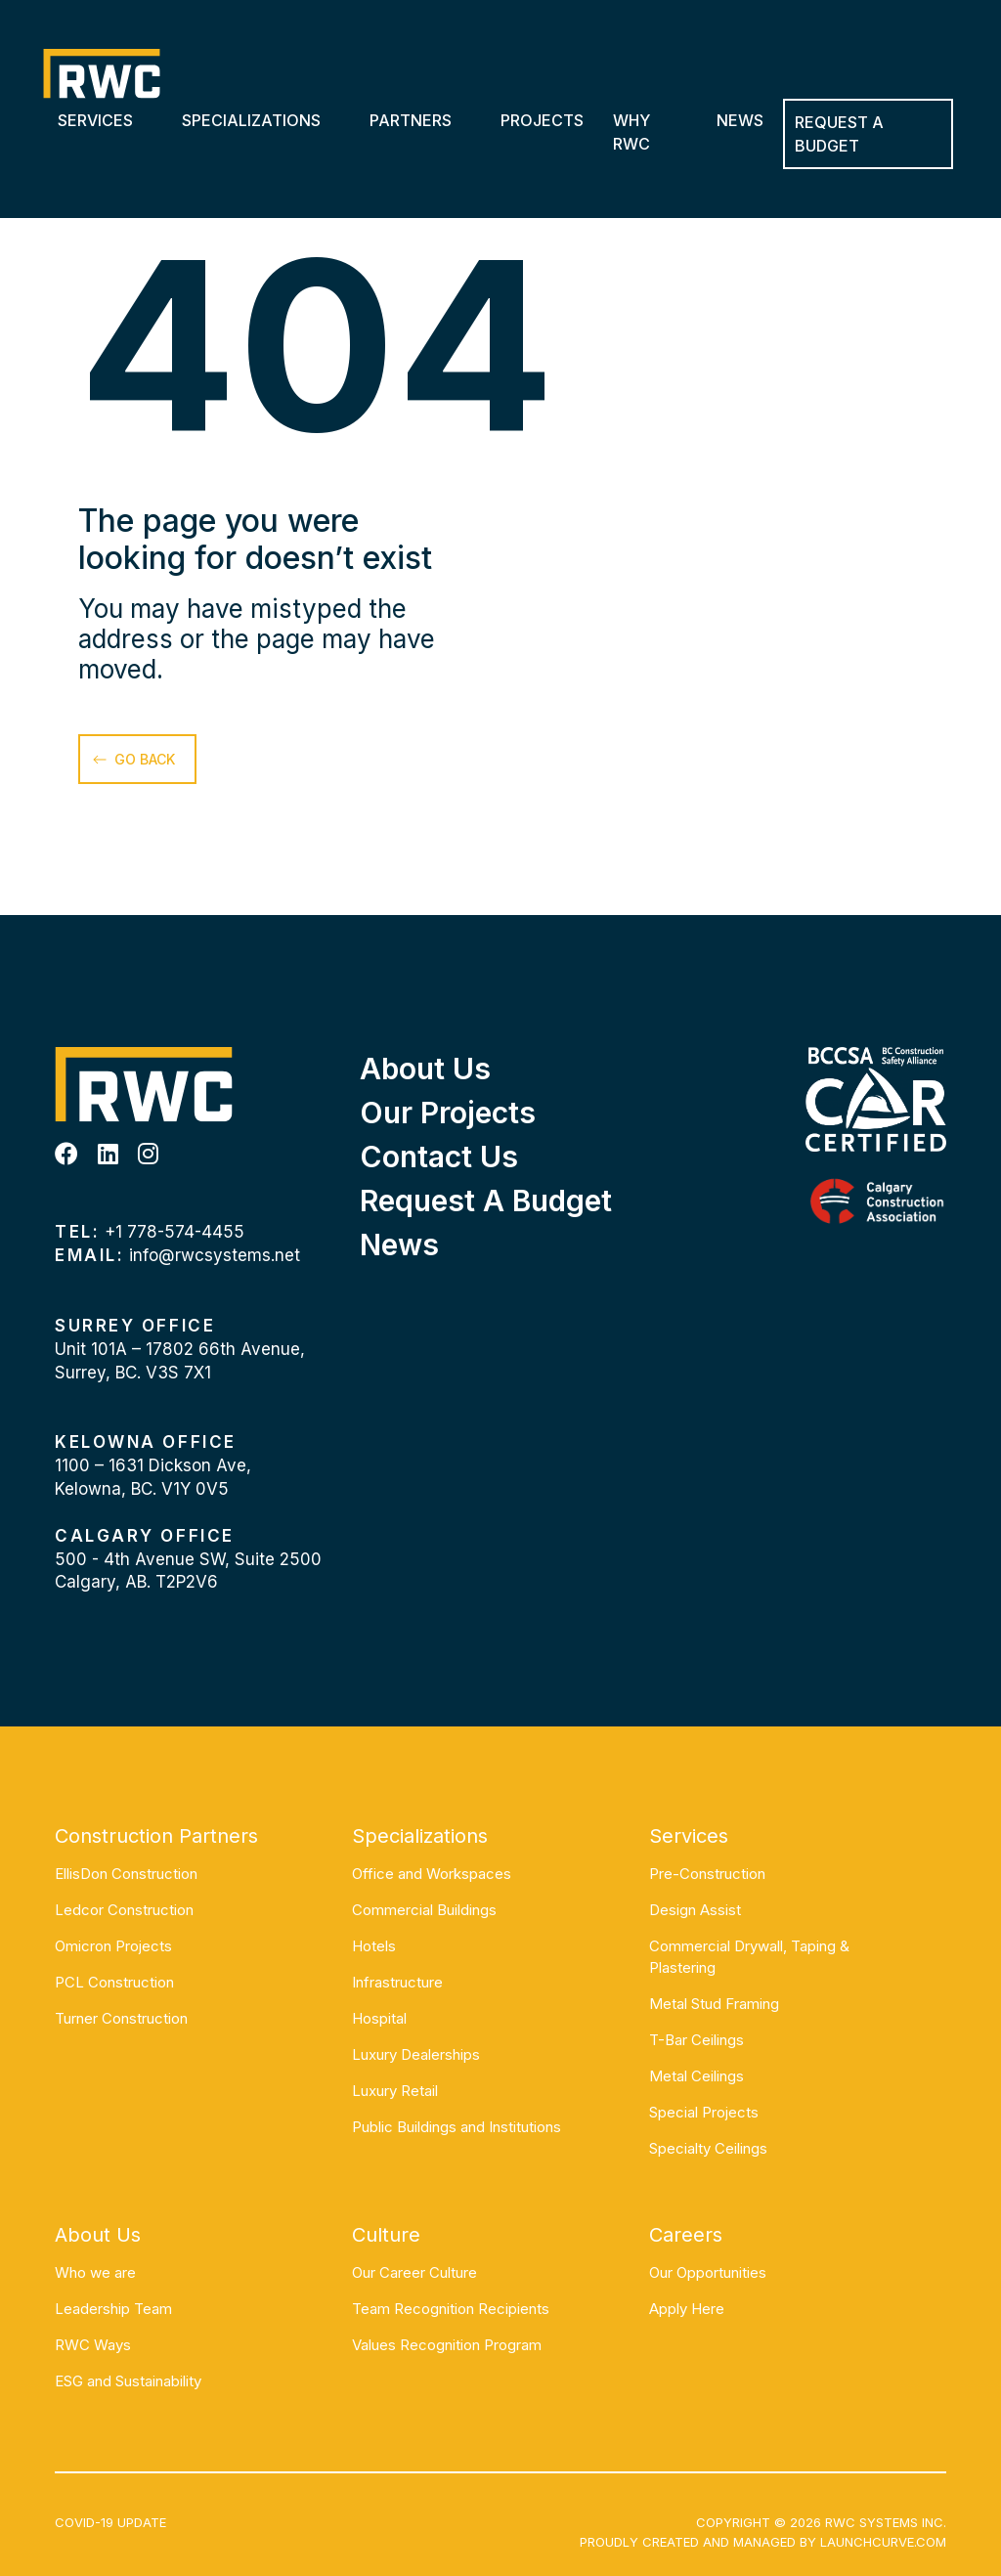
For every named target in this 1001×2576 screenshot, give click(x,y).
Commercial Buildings (424, 1909)
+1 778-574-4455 (174, 1232)
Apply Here (686, 2308)
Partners (411, 120)
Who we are (95, 2272)
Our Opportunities (707, 2272)
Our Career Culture (414, 2272)
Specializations (251, 120)
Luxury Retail (395, 2090)
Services (95, 120)
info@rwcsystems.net (214, 1255)
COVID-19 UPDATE (110, 2522)
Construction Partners (156, 1836)
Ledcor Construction (124, 1909)
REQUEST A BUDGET (839, 133)
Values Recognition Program (447, 2345)
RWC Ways (93, 2345)
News (740, 120)
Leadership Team (113, 2308)
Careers (685, 2235)
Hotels (374, 1946)
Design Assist (695, 1909)
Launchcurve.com (883, 2542)
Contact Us (439, 1156)
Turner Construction (121, 2018)
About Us (425, 1068)
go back (144, 759)
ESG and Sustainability (128, 2381)
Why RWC (631, 131)
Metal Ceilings (696, 2076)
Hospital (379, 2018)
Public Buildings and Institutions (456, 2127)
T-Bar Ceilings (696, 2039)
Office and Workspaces (431, 1873)
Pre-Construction (707, 1873)
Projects (542, 120)
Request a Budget (486, 1200)
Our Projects (448, 1112)
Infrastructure (397, 1982)
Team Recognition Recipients (450, 2308)
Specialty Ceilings (708, 2148)
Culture (386, 2235)
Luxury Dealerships (416, 2054)
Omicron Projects (113, 1946)
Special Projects (704, 2112)
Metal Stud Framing (714, 2003)
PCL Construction (114, 1982)
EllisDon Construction (126, 1873)
